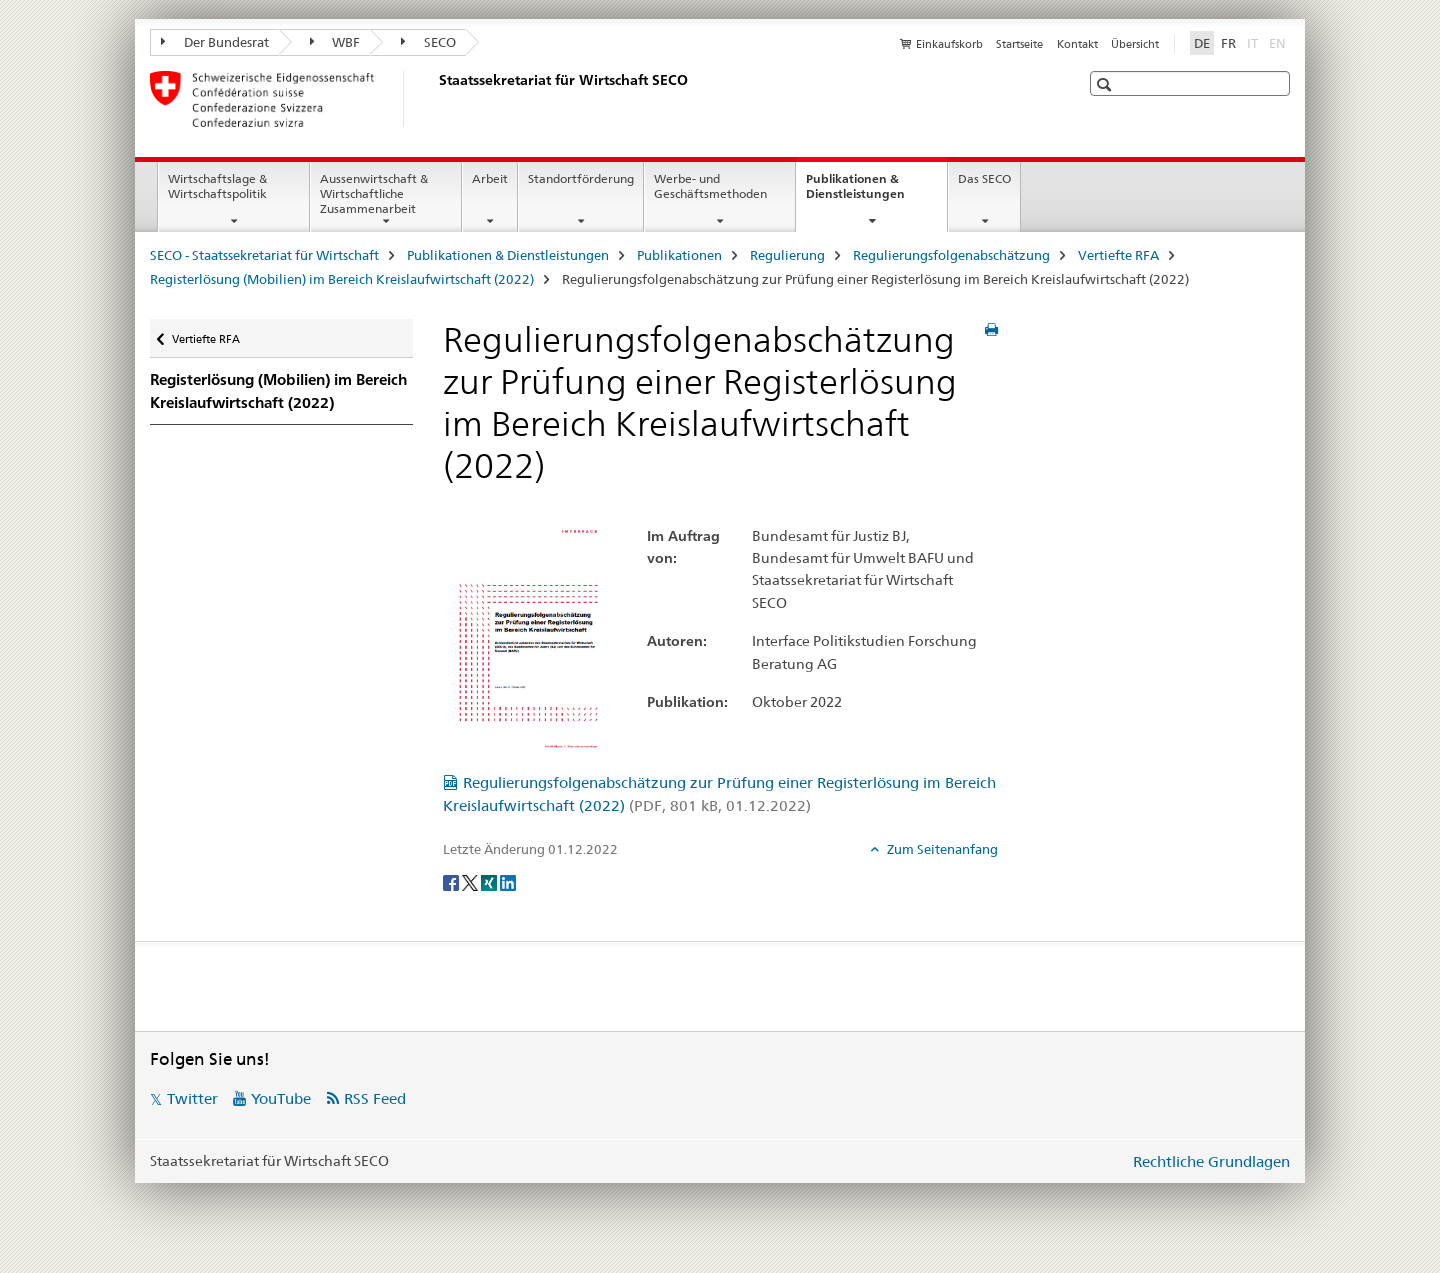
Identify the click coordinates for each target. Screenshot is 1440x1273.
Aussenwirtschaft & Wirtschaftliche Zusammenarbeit (374, 193)
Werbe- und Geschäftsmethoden (710, 186)
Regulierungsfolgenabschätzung (951, 255)
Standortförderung (581, 178)
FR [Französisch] (1228, 43)
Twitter (192, 1098)
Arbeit (490, 178)
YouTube (281, 1098)
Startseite (1019, 44)
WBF (335, 42)
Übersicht (1135, 44)
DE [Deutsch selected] (1202, 43)
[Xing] (490, 882)
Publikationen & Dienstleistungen (876, 193)
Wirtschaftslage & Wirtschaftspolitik (217, 186)
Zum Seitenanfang (941, 849)
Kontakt (1077, 44)
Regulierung (787, 255)
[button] (1106, 84)
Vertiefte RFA (1118, 255)
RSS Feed (375, 1098)
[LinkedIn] (508, 882)
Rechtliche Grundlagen (1211, 1161)
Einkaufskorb (949, 44)
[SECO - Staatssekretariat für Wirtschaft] (435, 99)
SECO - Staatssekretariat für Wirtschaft (264, 255)
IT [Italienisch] (1254, 42)
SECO (428, 42)
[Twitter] (471, 882)
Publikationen (679, 255)
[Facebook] (452, 882)
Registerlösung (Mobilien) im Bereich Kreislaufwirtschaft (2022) (342, 279)
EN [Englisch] (1279, 42)
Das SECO (984, 178)
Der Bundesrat (215, 42)
